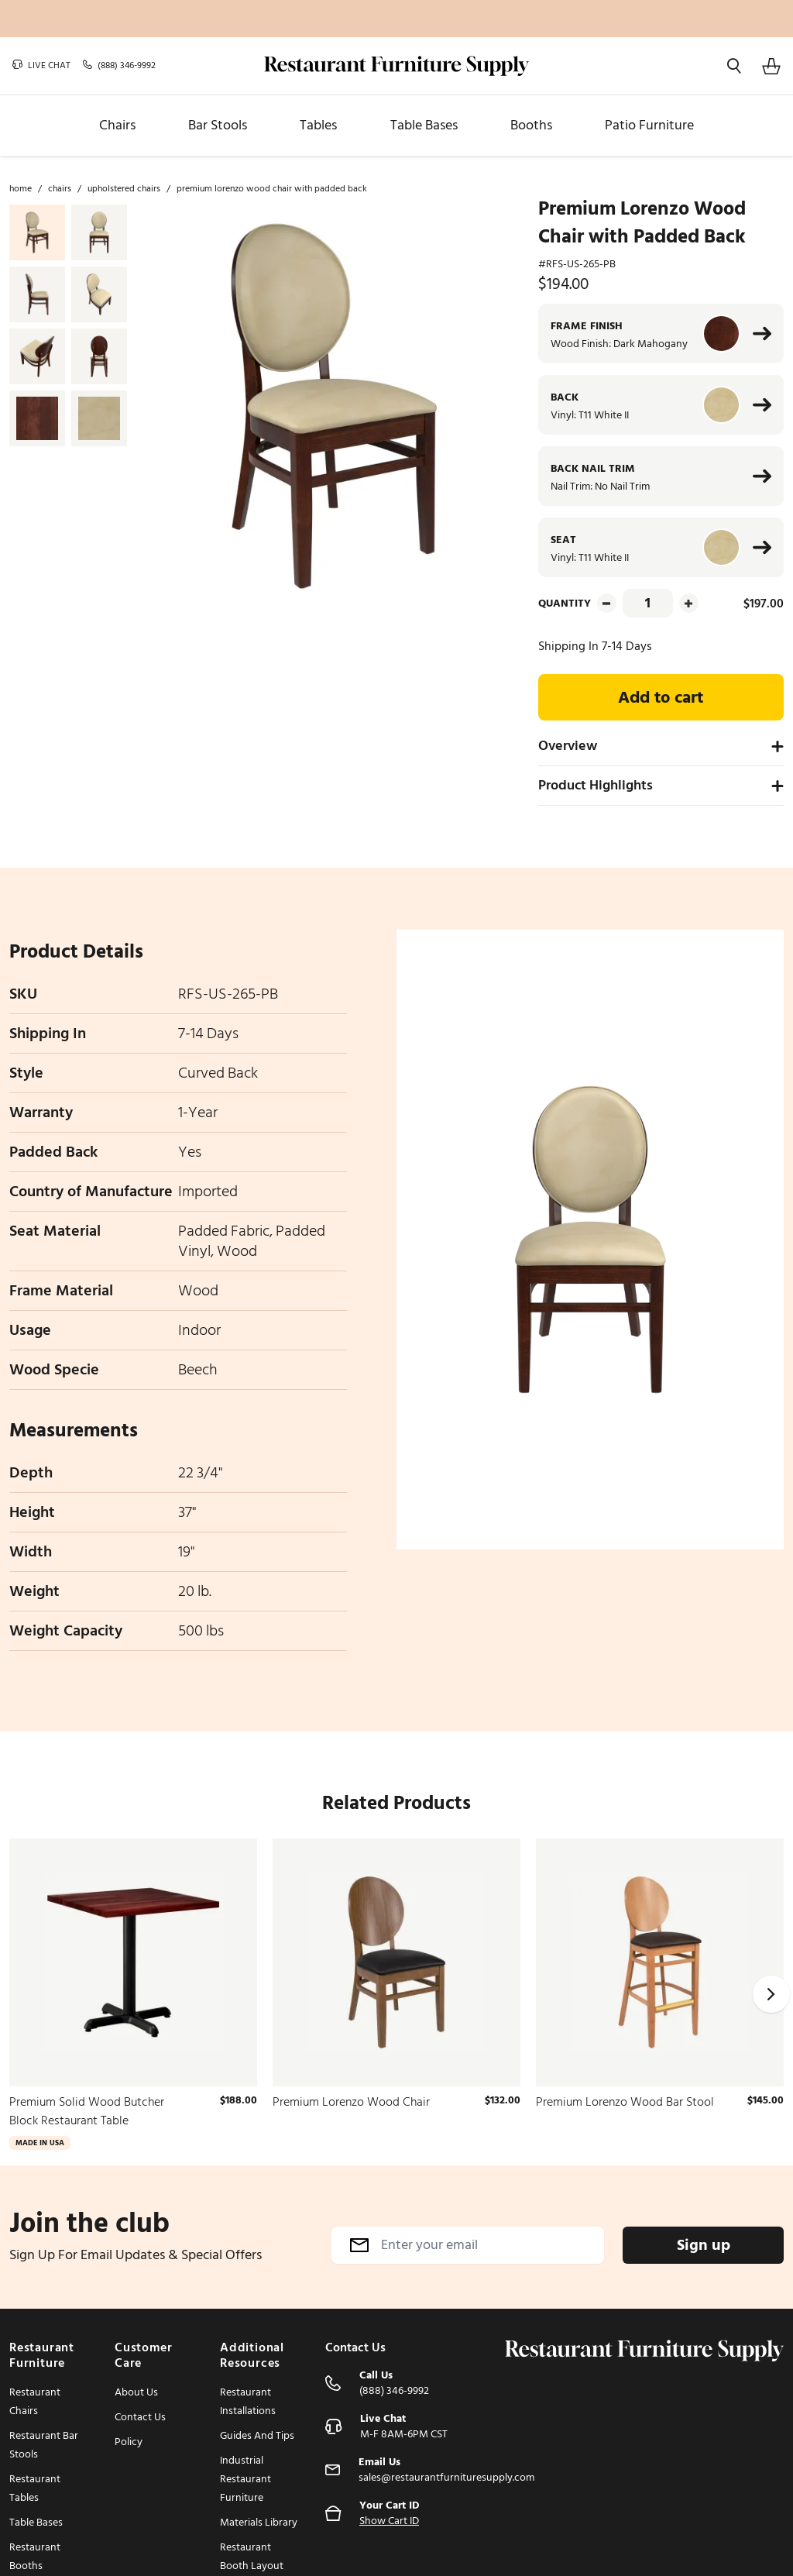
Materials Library (258, 2522)
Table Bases (36, 2522)
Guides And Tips (257, 2435)
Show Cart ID (389, 2521)
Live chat (41, 66)
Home (20, 189)
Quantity (564, 603)
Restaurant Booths (34, 2556)
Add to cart (660, 697)
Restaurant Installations (248, 2401)
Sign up (703, 2245)
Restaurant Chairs (34, 2401)
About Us (136, 2392)
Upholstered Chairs (124, 189)
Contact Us (140, 2417)
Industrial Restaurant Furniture (245, 2478)
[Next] (771, 1994)
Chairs (59, 189)
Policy (128, 2441)
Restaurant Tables (34, 2488)
